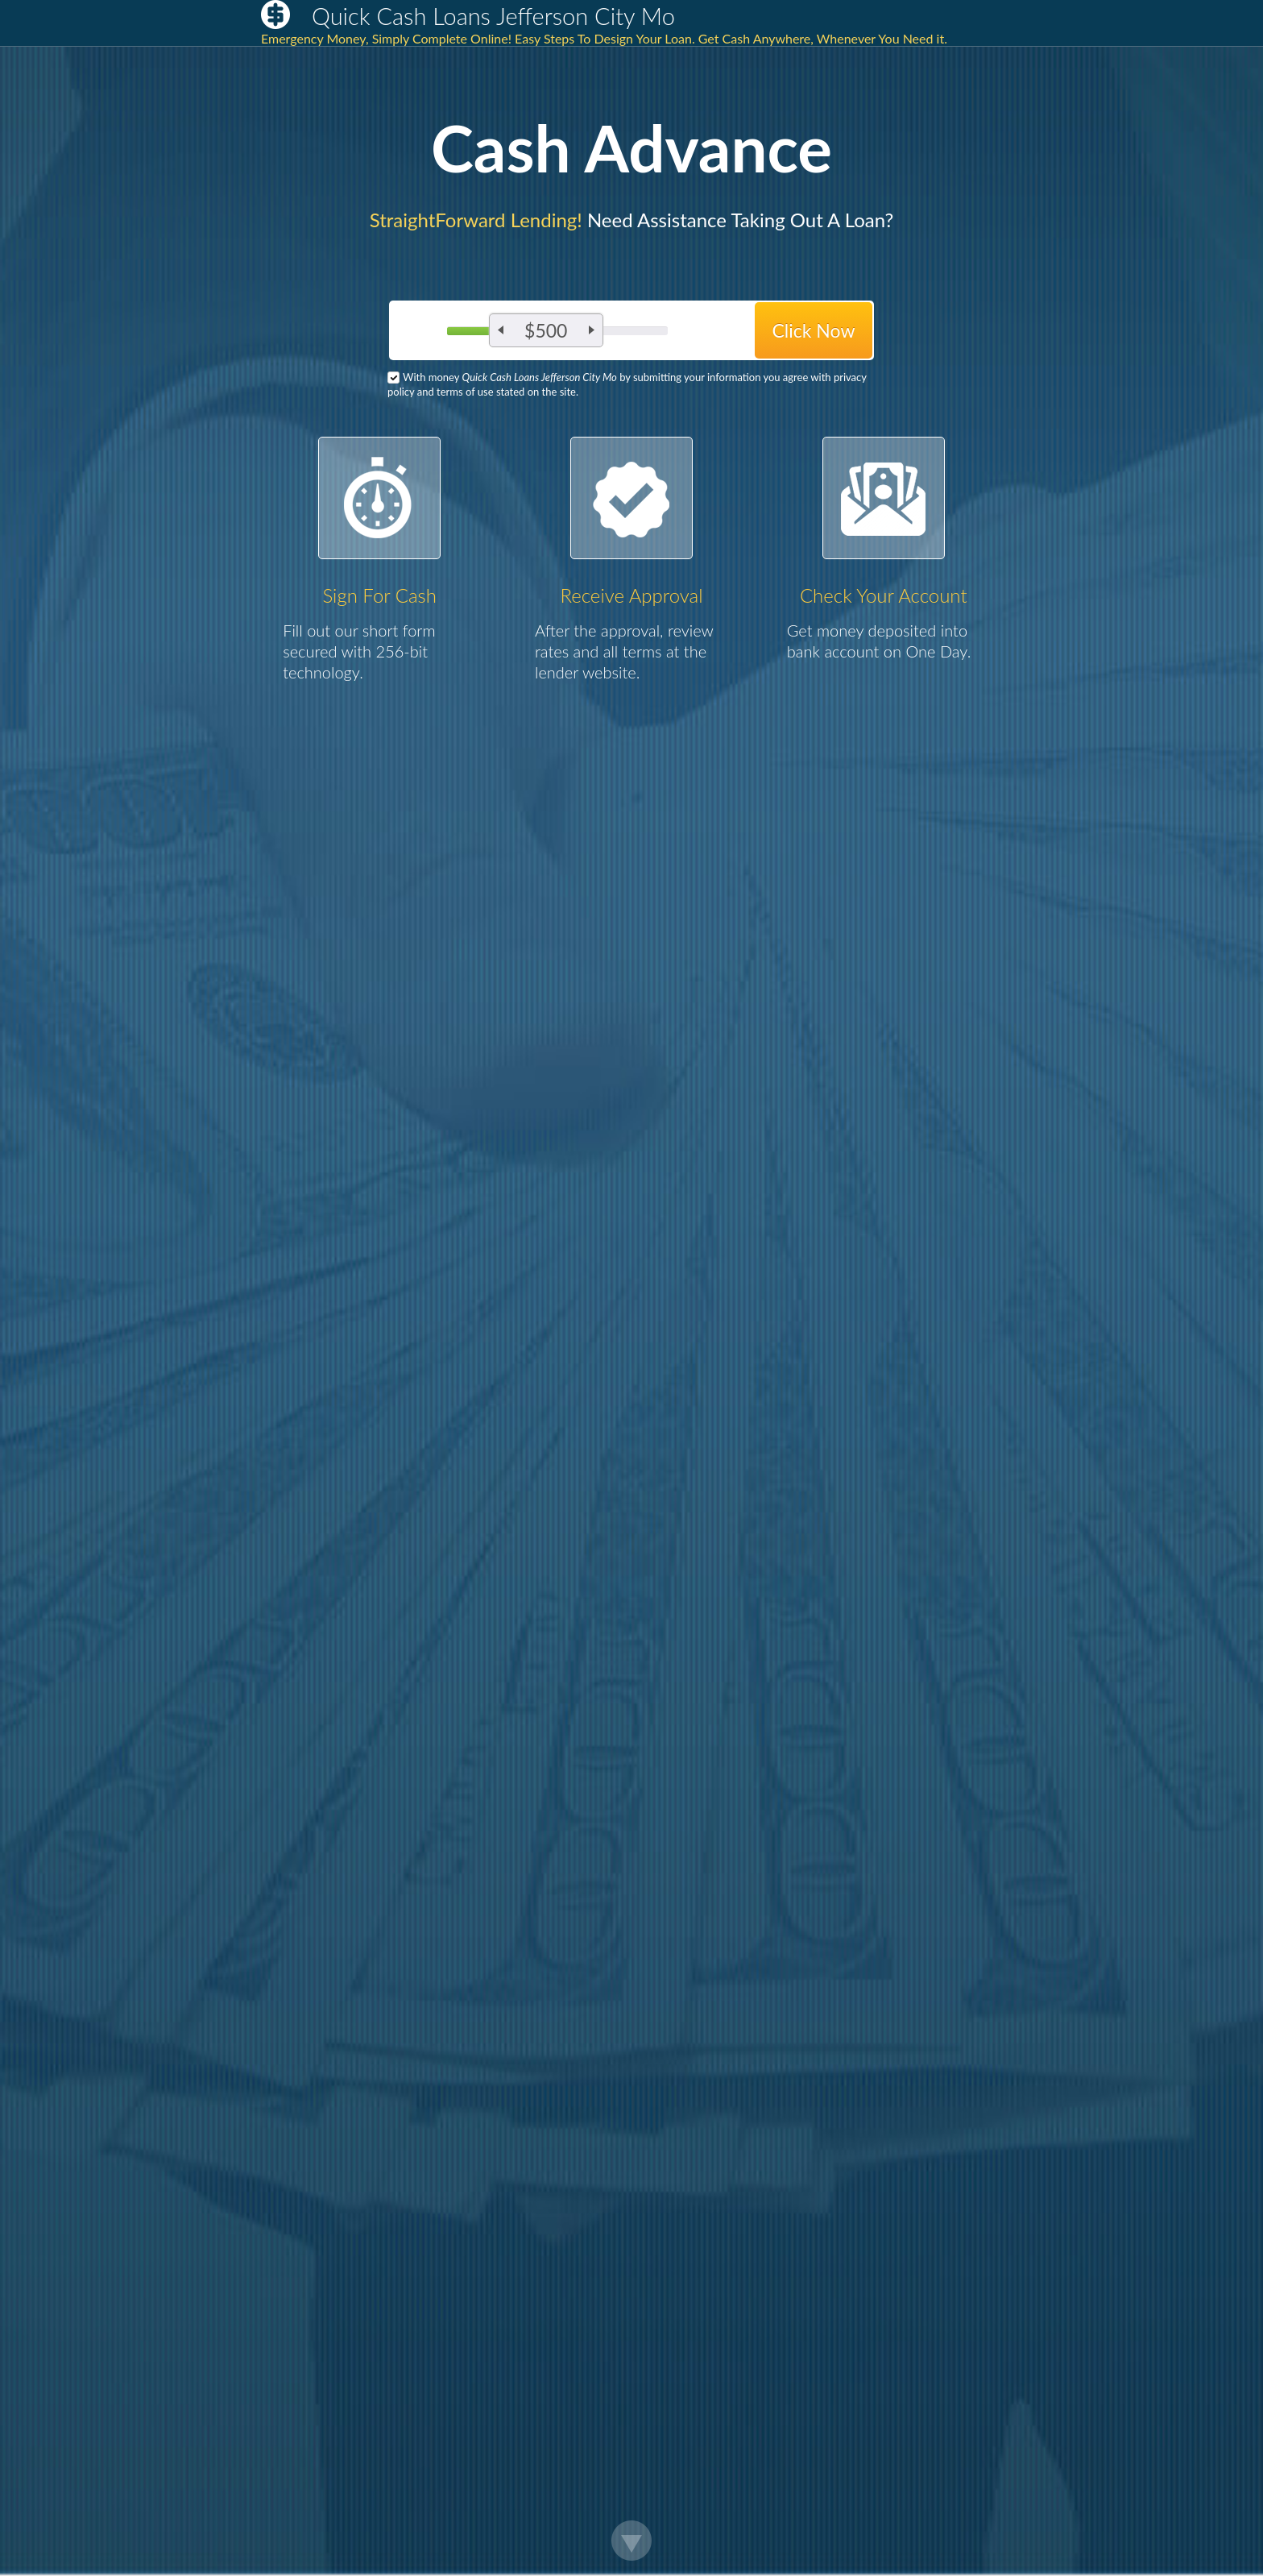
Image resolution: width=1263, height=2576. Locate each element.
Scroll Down (631, 2540)
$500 (545, 330)
